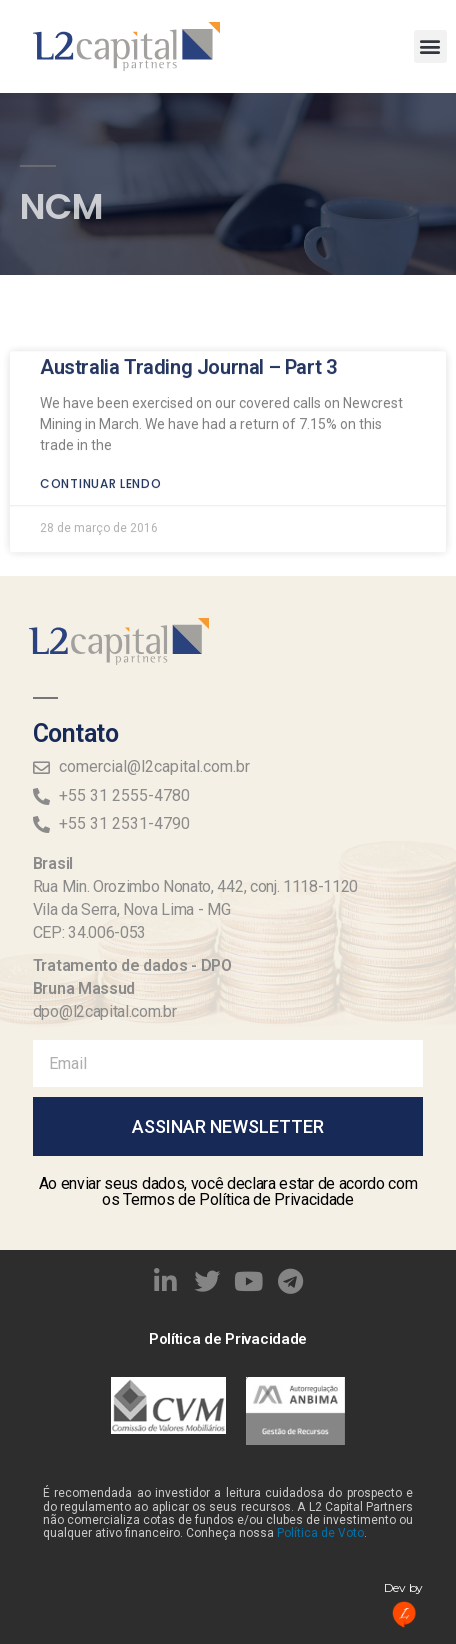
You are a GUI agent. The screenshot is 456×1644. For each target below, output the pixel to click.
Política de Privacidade (228, 1339)
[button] (430, 46)
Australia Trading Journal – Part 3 (188, 347)
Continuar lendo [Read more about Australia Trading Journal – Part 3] (101, 463)
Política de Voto (320, 1533)
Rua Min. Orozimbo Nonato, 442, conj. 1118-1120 (195, 886)
